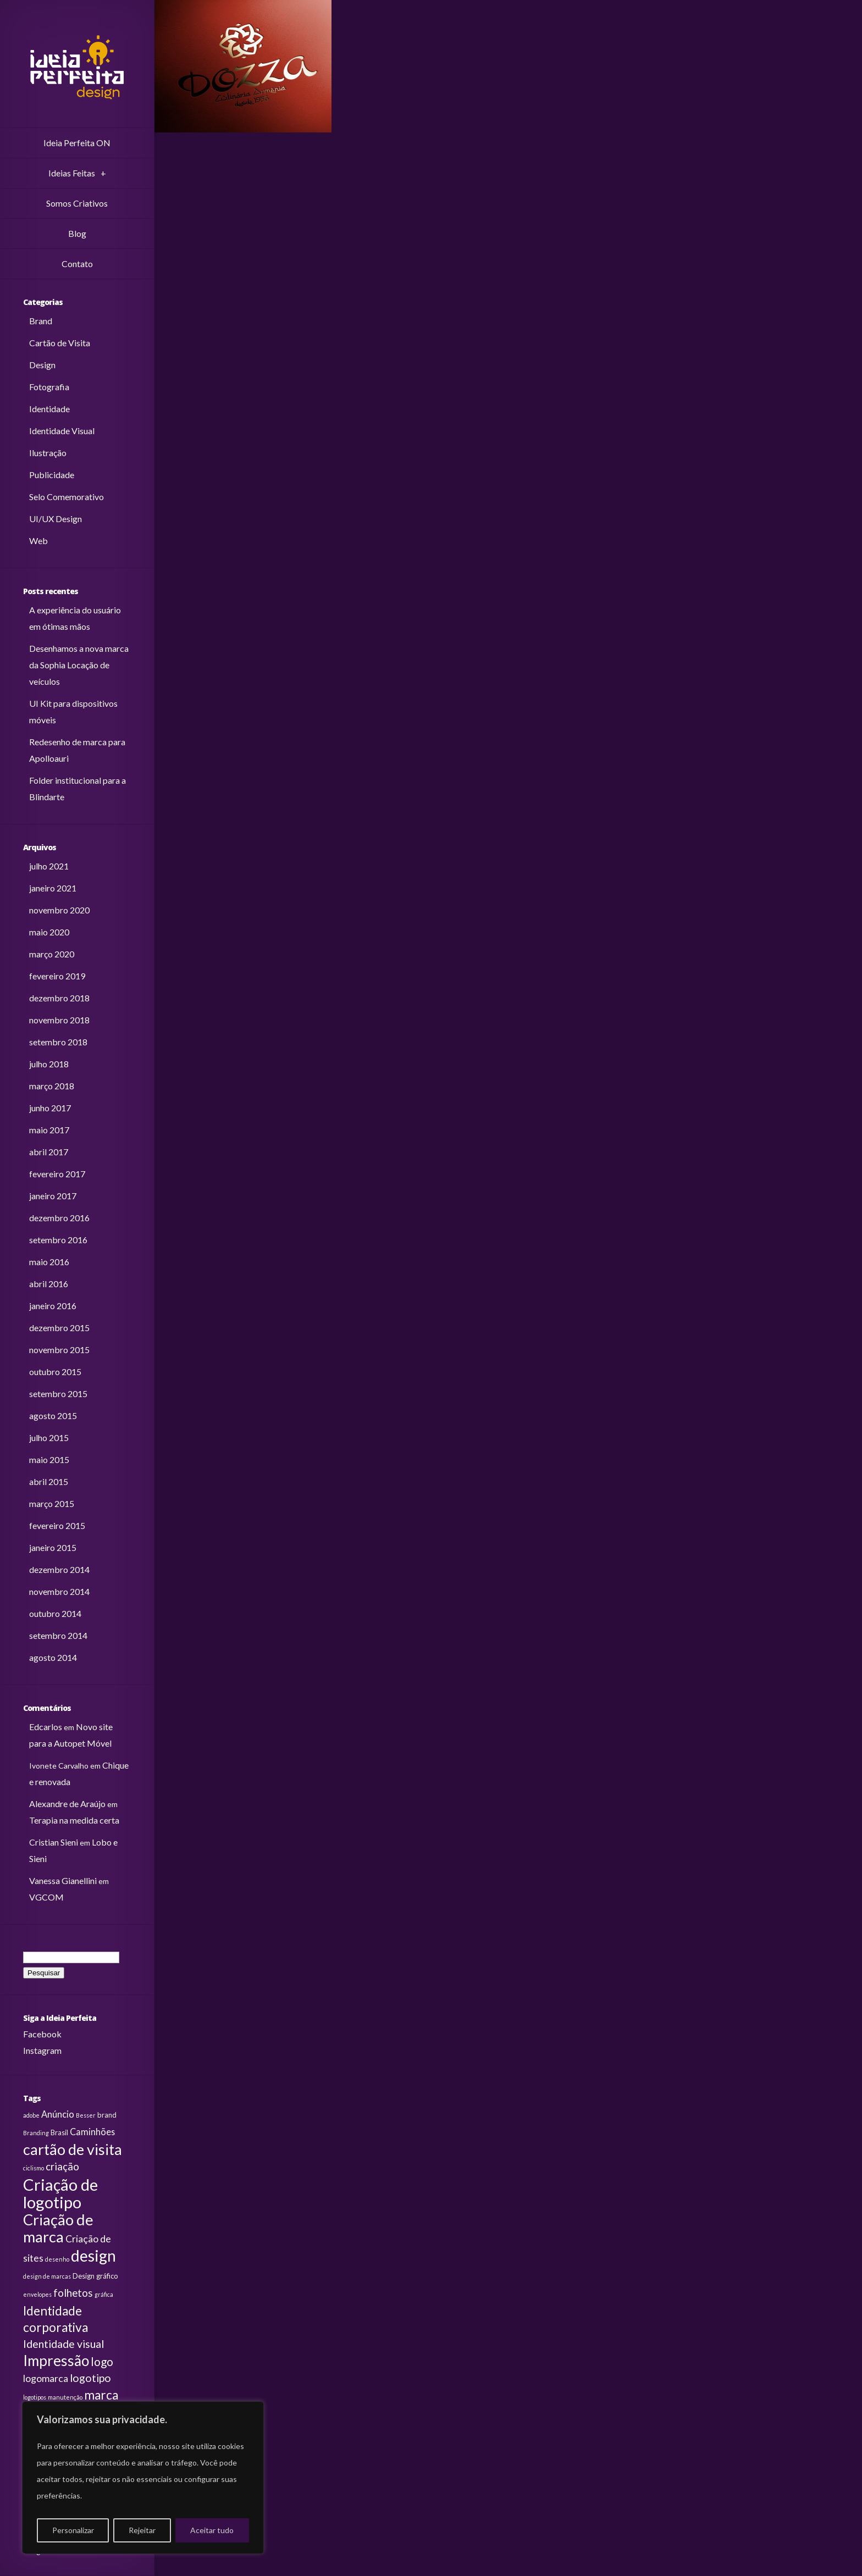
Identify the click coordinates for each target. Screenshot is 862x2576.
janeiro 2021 (52, 888)
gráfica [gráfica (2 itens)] (104, 2294)
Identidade (49, 408)
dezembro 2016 (59, 1217)
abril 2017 (48, 1151)
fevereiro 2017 (57, 1173)
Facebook (42, 2034)
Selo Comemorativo (66, 496)
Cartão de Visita (59, 342)
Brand (40, 320)
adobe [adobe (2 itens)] (31, 2115)
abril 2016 (48, 1283)
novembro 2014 (59, 1591)
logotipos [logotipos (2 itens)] (34, 2397)
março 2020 (51, 954)
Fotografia (49, 386)
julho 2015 (49, 1437)
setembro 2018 (58, 1042)
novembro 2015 (59, 1349)
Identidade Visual (62, 430)
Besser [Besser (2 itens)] (86, 2115)
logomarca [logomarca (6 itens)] (45, 2378)
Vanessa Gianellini (63, 1880)
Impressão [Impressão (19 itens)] (56, 2360)
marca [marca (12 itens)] (101, 2394)
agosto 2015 (53, 1415)
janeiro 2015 (52, 1547)
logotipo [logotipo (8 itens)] (90, 2378)
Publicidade (51, 474)
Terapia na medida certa (74, 1820)
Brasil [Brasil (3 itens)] (59, 2132)
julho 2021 (49, 866)
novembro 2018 (59, 1020)
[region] (143, 2477)
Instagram (42, 2050)
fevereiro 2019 (57, 976)
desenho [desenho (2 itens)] (57, 2259)
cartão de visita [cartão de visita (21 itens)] (72, 2149)
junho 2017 (50, 1108)
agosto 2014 (53, 1657)
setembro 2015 (58, 1393)
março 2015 (51, 1503)
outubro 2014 (55, 1613)
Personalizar (73, 2530)
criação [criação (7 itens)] (62, 2166)
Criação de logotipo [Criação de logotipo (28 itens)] (60, 2193)
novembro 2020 (59, 910)
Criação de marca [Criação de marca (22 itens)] (58, 2228)
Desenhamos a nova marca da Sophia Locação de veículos (79, 664)
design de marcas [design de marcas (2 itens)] (47, 2276)
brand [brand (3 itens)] (107, 2114)
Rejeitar (142, 2530)
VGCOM (46, 1897)
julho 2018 (49, 1064)
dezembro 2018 (59, 998)
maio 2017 (49, 1129)
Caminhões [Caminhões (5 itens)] (92, 2131)
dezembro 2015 (59, 1327)
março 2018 (51, 1086)
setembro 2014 (58, 1635)
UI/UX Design (55, 518)
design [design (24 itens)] (93, 2255)
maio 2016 (49, 1261)
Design (42, 364)
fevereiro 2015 (57, 1525)
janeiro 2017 (52, 1195)
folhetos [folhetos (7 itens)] (73, 2293)
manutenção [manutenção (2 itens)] (65, 2397)
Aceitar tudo (212, 2530)
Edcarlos (45, 1726)
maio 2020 (49, 932)
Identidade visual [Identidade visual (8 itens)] (63, 2343)
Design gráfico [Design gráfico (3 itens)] (95, 2276)
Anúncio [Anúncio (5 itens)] (57, 2114)
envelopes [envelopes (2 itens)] (37, 2294)
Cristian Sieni (53, 1842)
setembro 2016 (58, 1239)
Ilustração (48, 452)
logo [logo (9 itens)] (102, 2361)
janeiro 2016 (52, 1305)
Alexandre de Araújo (67, 1803)
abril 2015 (48, 1481)
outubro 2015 (55, 1371)
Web (38, 540)
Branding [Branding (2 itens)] (36, 2132)
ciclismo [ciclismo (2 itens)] (33, 2167)
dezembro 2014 (59, 1569)
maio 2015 (49, 1459)
